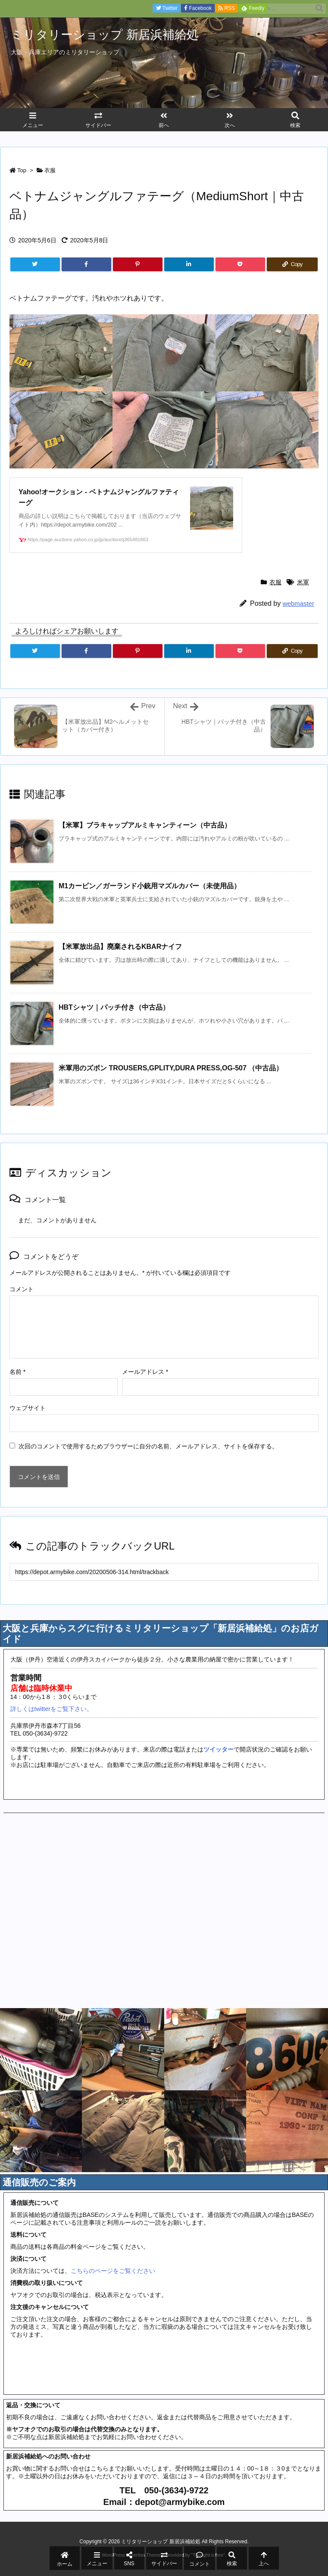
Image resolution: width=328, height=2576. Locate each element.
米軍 (303, 582)
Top (21, 170)
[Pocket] (240, 264)
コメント (21, 1289)
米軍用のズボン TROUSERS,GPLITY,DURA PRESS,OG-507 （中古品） (171, 1068)
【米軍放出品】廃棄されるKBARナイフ (120, 946)
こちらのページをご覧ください (113, 2270)
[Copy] (292, 264)
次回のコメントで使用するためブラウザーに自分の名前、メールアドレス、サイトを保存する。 (148, 1446)
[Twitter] (35, 264)
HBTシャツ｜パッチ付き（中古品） (114, 1007)
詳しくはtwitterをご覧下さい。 (51, 1708)
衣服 (50, 170)
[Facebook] (86, 264)
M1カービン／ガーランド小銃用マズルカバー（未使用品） (150, 886)
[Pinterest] (137, 264)
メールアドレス (145, 1371)
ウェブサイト (27, 1407)
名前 (17, 1371)
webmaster (298, 603)
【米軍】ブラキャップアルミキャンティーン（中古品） (145, 825)
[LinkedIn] (189, 264)
